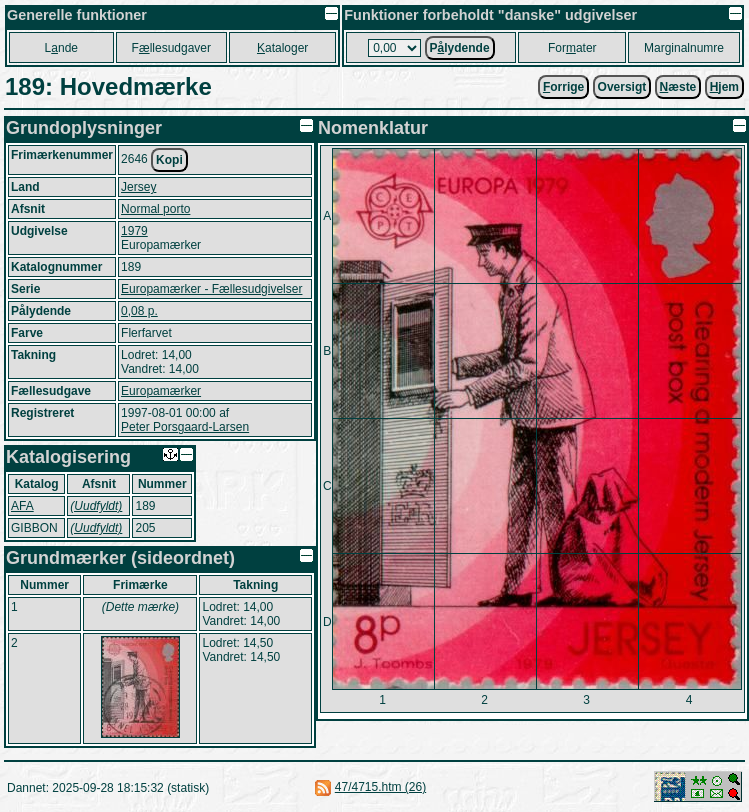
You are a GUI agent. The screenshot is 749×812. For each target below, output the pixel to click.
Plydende (460, 48)
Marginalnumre (684, 48)
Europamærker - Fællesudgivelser (211, 289)
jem (724, 87)
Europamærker (161, 391)
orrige (563, 87)
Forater (572, 48)
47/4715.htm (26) (380, 787)
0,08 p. (139, 311)
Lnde (61, 48)
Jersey (138, 187)
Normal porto (155, 209)
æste (678, 87)
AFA (22, 506)
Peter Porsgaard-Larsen (185, 427)
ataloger (282, 48)
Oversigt (622, 87)
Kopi (169, 160)
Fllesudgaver (171, 48)
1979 (134, 231)
